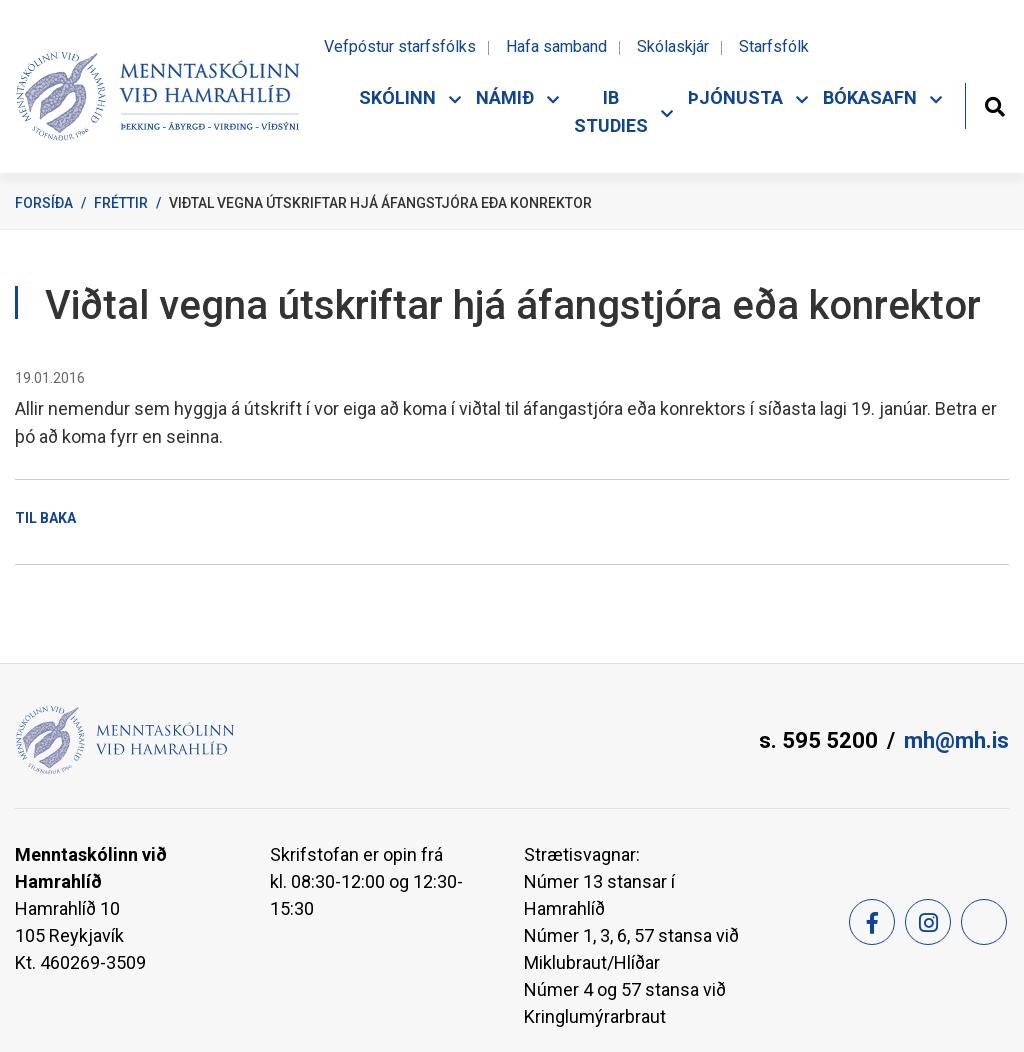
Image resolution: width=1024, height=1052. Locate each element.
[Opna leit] (994, 104)
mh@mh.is (956, 740)
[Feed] (984, 922)
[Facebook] (872, 922)
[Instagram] (928, 922)
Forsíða (44, 203)
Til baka (45, 518)
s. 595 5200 (818, 740)
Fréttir (121, 203)
